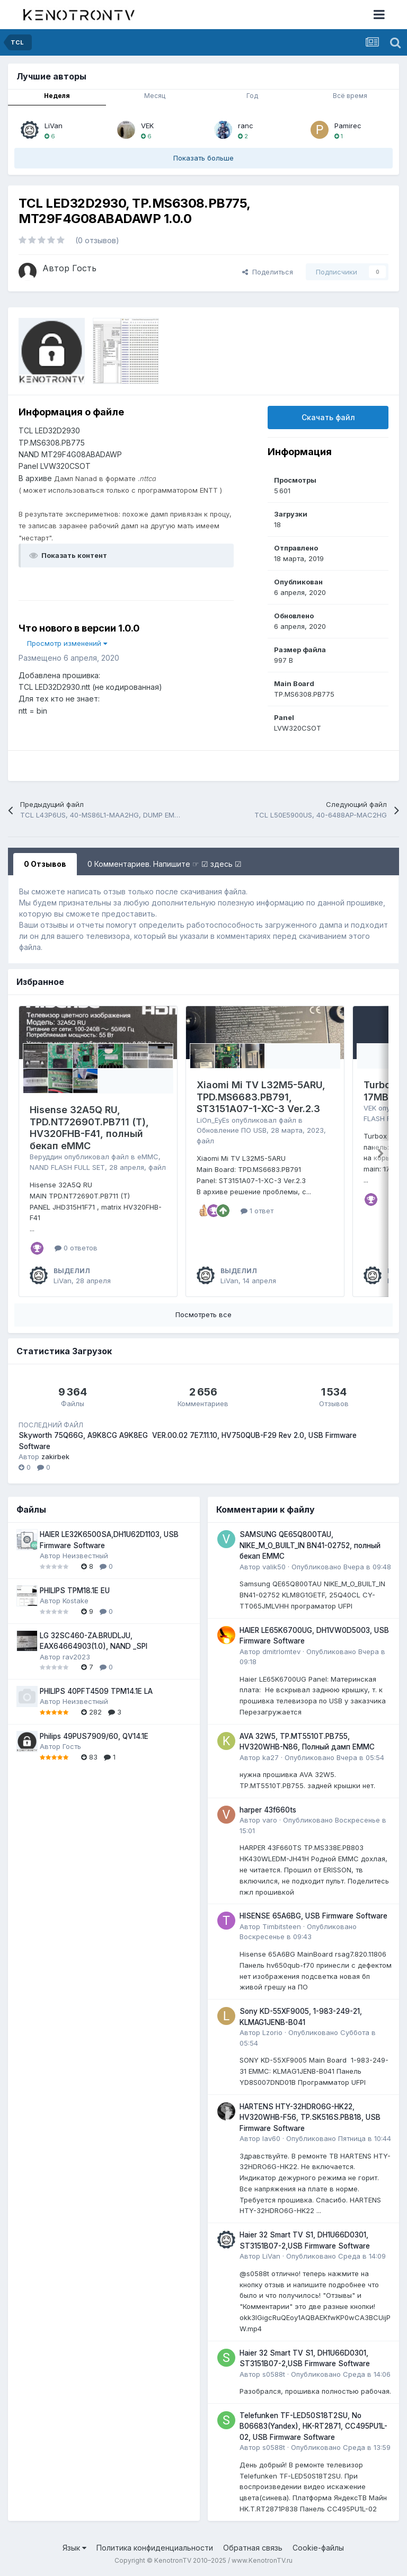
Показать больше (203, 158)
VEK (147, 125)
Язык (74, 2547)
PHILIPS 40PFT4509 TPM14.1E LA (96, 1691)
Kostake (76, 1600)
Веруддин (46, 1156)
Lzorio (272, 2032)
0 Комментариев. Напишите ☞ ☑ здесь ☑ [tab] (164, 863)
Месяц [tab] (154, 96)
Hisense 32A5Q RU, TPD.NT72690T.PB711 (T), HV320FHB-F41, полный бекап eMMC (89, 1127)
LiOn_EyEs (213, 1120)
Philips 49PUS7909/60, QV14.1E (94, 1736)
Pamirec (347, 125)
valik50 (274, 1566)
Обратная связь (252, 2547)
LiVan (54, 125)
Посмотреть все (203, 1314)
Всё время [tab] (350, 96)
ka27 (270, 1757)
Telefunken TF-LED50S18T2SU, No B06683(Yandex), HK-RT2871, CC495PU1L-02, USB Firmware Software (313, 2426)
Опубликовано (341, 1566)
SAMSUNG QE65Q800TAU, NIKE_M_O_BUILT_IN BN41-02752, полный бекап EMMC (310, 1545)
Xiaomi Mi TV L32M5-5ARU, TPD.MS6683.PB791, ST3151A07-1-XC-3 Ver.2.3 (261, 1096)
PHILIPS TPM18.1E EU (75, 1590)
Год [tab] (252, 96)
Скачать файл (328, 417)
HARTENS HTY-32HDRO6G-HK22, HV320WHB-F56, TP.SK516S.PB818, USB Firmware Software (310, 2117)
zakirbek (55, 1456)
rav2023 (76, 1657)
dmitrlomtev (281, 1651)
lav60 (271, 2138)
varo (269, 1820)
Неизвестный (85, 1555)
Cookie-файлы (318, 2547)
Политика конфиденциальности (154, 2547)
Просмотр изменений (67, 643)
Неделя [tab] (57, 96)
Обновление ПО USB (232, 1130)
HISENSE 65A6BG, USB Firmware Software (313, 1916)
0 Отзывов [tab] (45, 863)
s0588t (273, 2374)
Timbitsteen (281, 1926)
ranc (245, 125)
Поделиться (267, 272)
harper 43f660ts (268, 1810)
